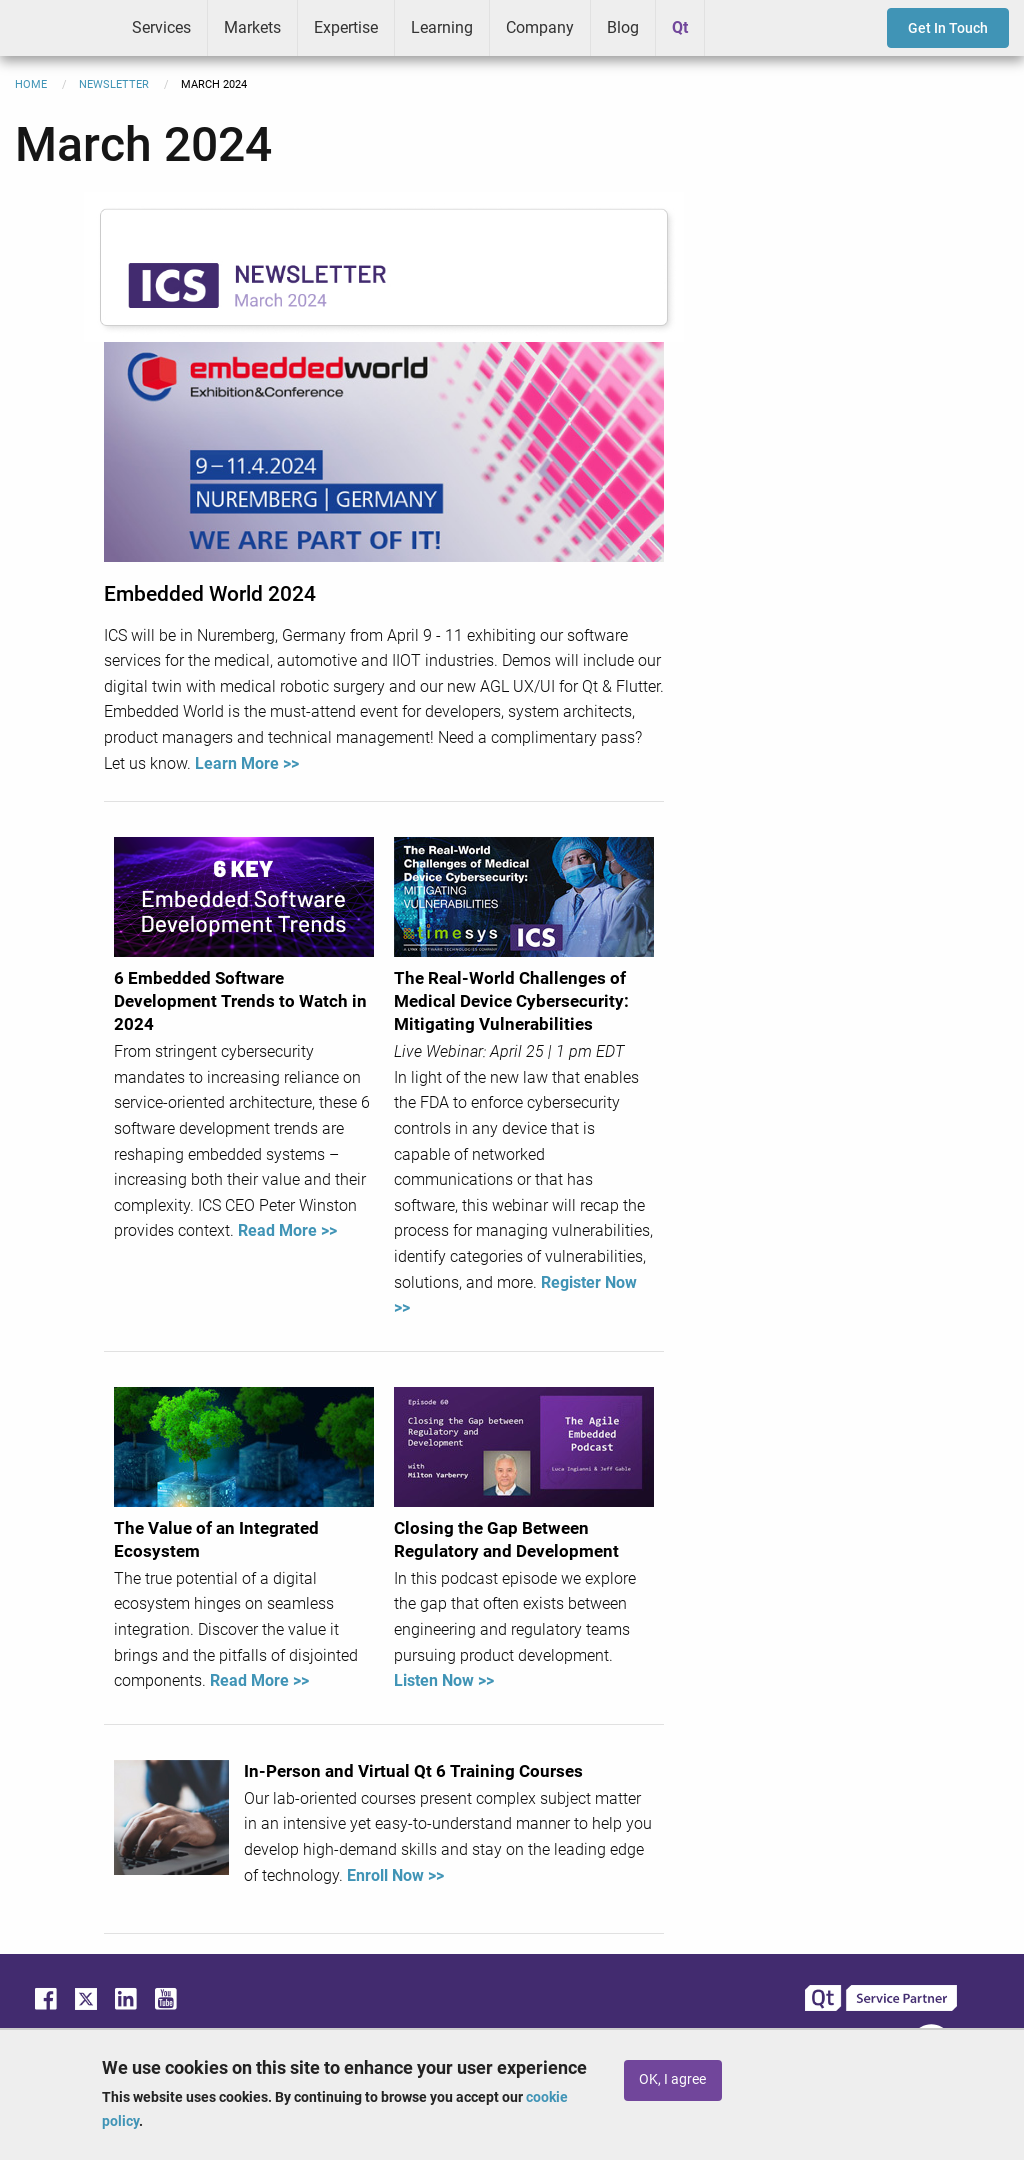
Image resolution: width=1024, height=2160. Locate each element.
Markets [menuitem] (252, 27)
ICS (58, 28)
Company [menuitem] (540, 27)
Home (31, 84)
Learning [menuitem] (442, 27)
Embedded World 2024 (210, 594)
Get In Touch (948, 28)
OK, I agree (672, 2079)
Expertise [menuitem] (346, 27)
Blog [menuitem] (623, 27)
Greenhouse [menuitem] (734, 27)
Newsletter (114, 84)
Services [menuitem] (161, 27)
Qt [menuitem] (680, 27)
